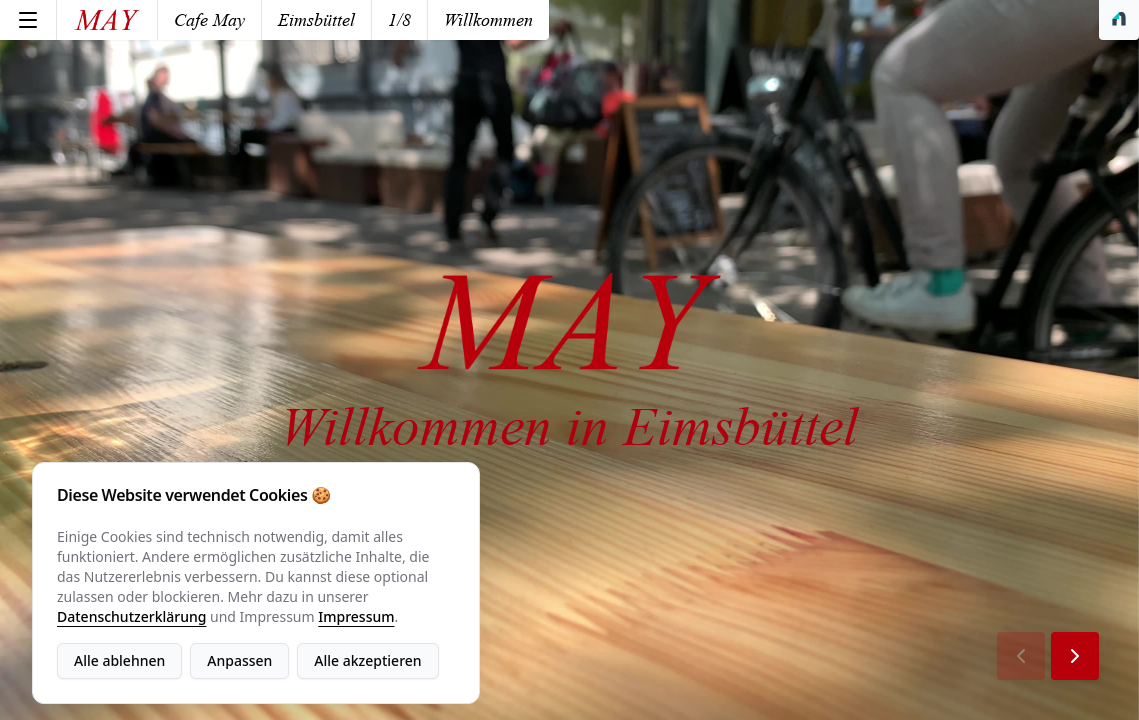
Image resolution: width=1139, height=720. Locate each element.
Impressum (356, 616)
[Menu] (28, 20)
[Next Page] (1075, 656)
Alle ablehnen (119, 660)
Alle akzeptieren (367, 660)
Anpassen (239, 660)
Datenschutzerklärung (131, 616)
